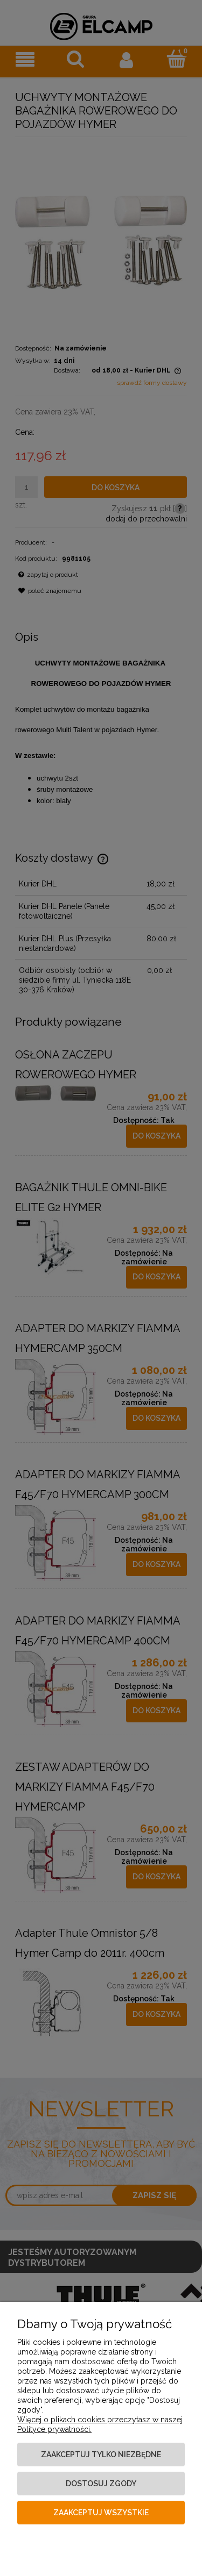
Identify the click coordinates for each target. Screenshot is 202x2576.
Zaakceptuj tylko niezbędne (101, 2454)
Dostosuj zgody (101, 2483)
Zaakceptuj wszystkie (101, 2512)
